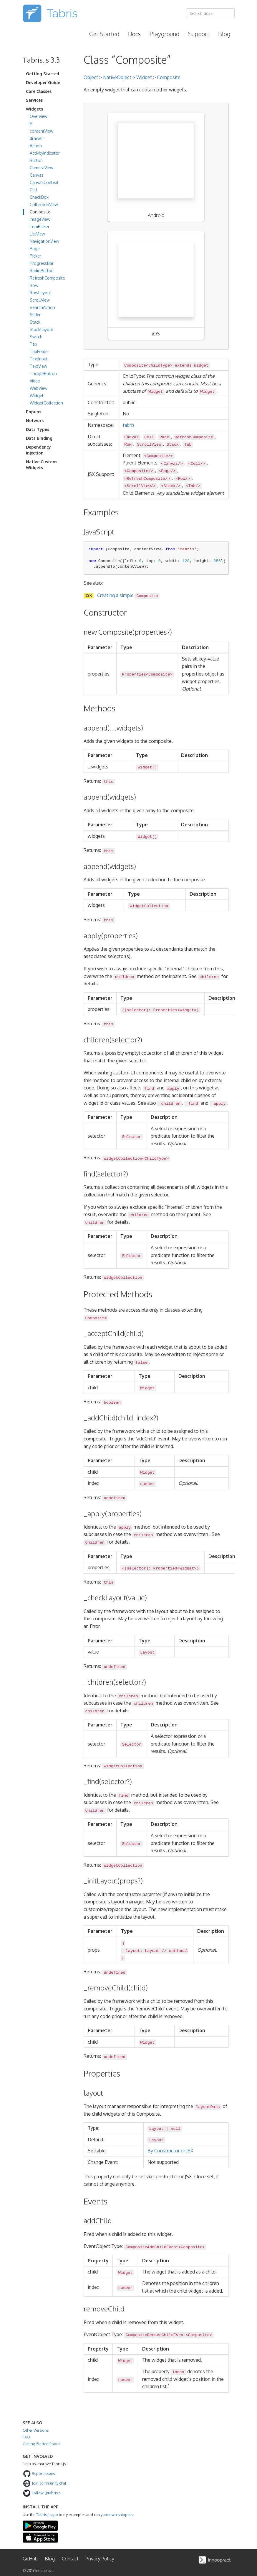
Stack (35, 322)
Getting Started (42, 73)
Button (36, 160)
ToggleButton (43, 373)
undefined (114, 1498)
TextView (38, 366)
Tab (33, 344)
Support (198, 34)
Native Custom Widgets (41, 464)
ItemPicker (39, 226)
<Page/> (167, 471)
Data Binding (39, 438)
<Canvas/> (172, 463)
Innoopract (44, 2570)
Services (34, 100)
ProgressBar (42, 263)
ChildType (155, 1158)
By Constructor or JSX (170, 2151)
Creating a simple (128, 595)
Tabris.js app (47, 2514)
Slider (35, 314)
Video (35, 380)
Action (36, 145)
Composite (40, 211)
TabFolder (39, 351)
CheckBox (39, 197)
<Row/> (182, 478)
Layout (147, 1652)
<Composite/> (158, 456)
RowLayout (40, 292)
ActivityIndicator (45, 153)
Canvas (37, 175)
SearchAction (42, 307)
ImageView (40, 219)
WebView (38, 388)
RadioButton (42, 270)
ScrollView (40, 299)
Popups (33, 411)
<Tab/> (193, 486)
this (108, 782)
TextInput (39, 358)
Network (35, 420)
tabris (129, 425)
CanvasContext (44, 182)
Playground (164, 34)
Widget (37, 395)
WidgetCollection (46, 402)
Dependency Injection (38, 449)
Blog (224, 34)
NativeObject (117, 77)
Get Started (104, 34)
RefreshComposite (47, 277)
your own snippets (116, 2514)
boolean (112, 1402)
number (147, 1484)
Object (91, 77)
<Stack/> (170, 486)
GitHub (30, 2559)
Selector (131, 1136)
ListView (37, 233)
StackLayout (41, 329)
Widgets (34, 108)
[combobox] (210, 13)
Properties (134, 674)
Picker (35, 255)
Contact (70, 2559)
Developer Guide (43, 82)
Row (34, 285)
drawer (36, 138)
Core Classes (39, 91)
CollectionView (44, 204)
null (175, 2129)
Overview (38, 116)
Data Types (37, 429)
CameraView (41, 167)
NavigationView (44, 241)
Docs (134, 34)
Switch (36, 336)
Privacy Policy (100, 2559)
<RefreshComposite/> (147, 478)
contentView (41, 130)
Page (35, 248)
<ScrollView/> (139, 486)
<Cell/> (196, 463)
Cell (33, 189)
